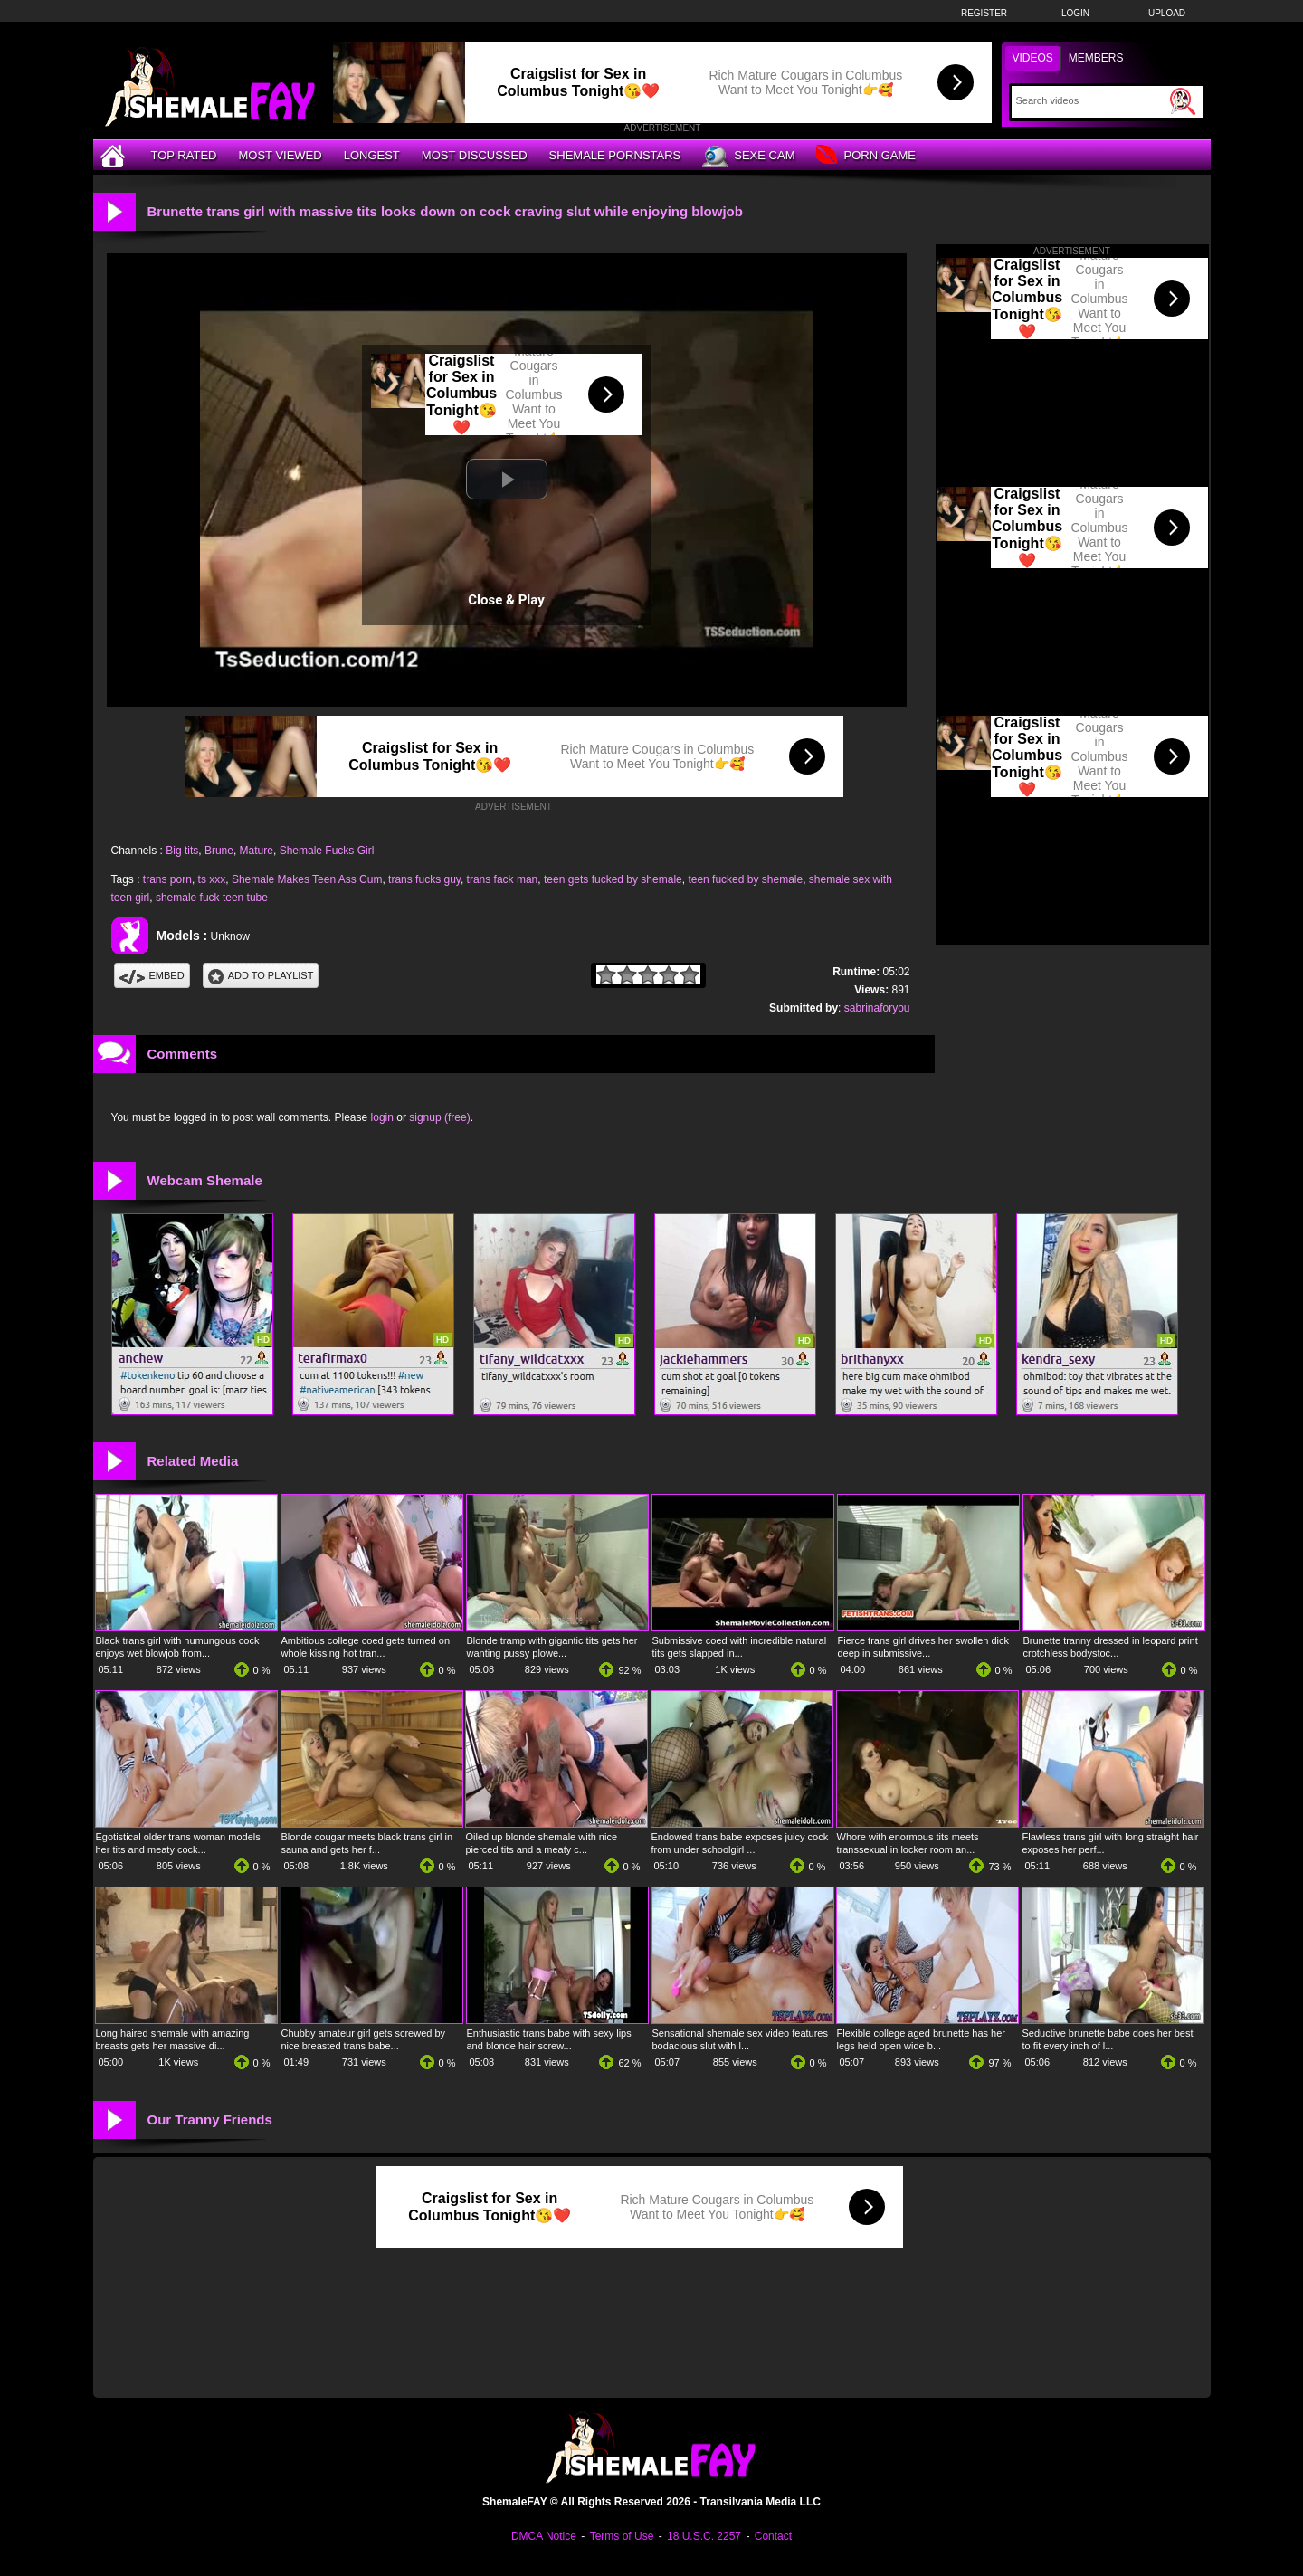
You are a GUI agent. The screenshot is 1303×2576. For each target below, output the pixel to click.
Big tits (182, 850)
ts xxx (212, 879)
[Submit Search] (1182, 101)
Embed (152, 975)
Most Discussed (475, 155)
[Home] (115, 155)
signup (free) (439, 1117)
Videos (1033, 58)
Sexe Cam (748, 156)
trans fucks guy (424, 879)
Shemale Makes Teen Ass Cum (307, 879)
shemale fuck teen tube (212, 897)
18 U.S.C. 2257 (704, 2536)
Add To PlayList (261, 975)
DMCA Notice (543, 2536)
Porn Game (865, 156)
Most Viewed (279, 155)
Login (1075, 13)
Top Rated (184, 155)
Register (984, 13)
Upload (1166, 13)
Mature (256, 850)
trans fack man (502, 879)
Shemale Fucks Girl (327, 850)
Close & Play (506, 600)
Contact (773, 2536)
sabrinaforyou (877, 1008)
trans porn (167, 879)
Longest (372, 155)
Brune (218, 850)
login (382, 1117)
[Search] (1091, 100)
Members (1096, 58)
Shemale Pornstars (615, 155)
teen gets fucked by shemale (613, 879)
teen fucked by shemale (745, 879)
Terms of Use (622, 2536)
